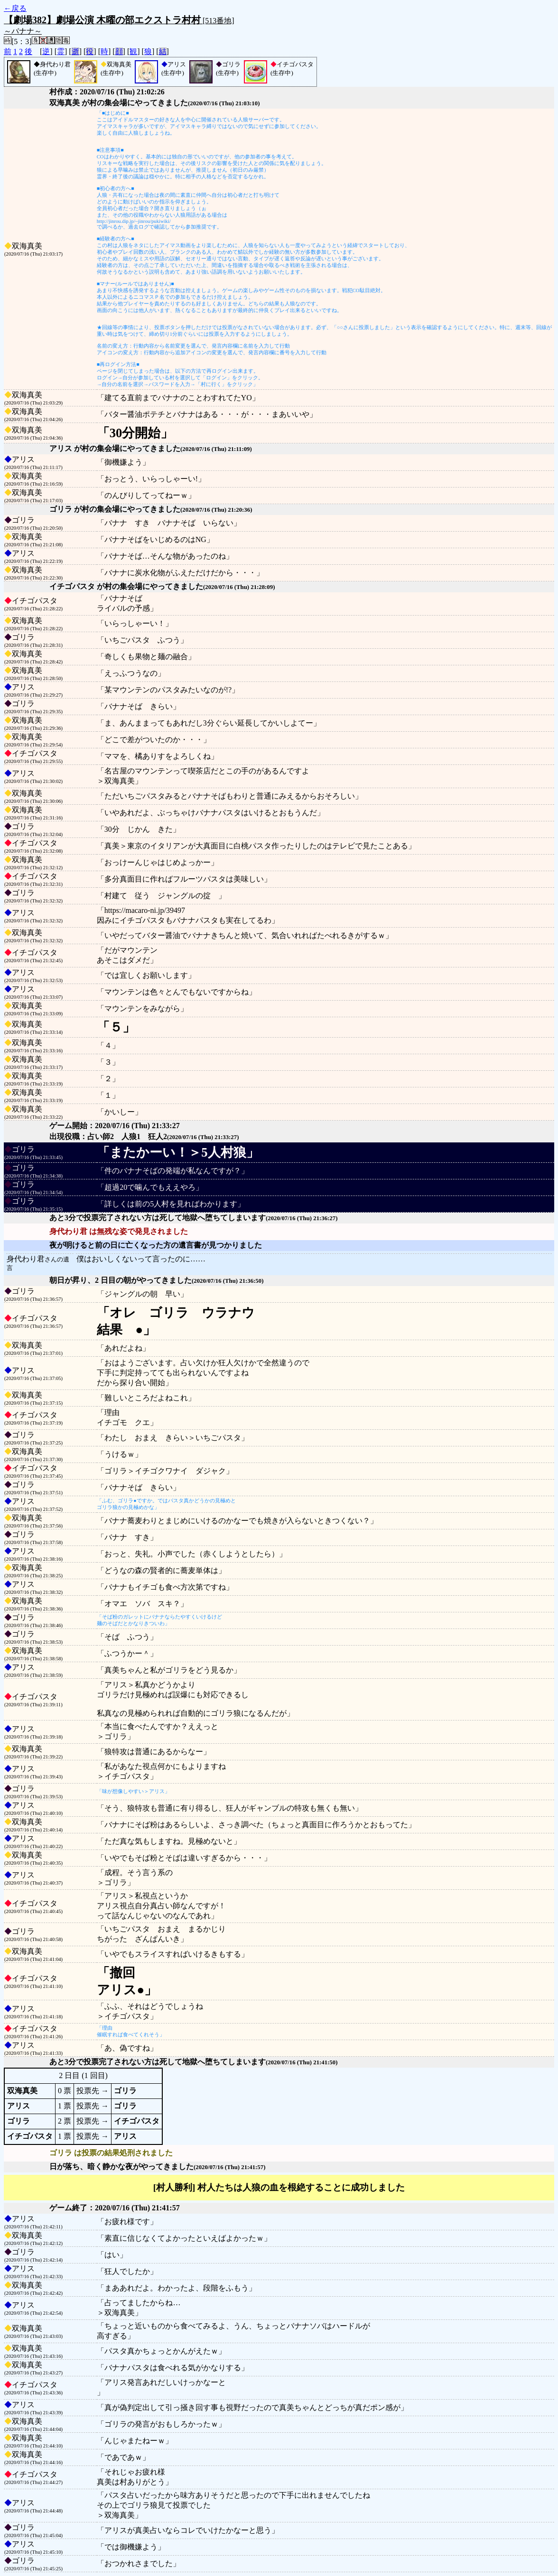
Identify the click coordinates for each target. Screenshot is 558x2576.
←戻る (15, 8)
